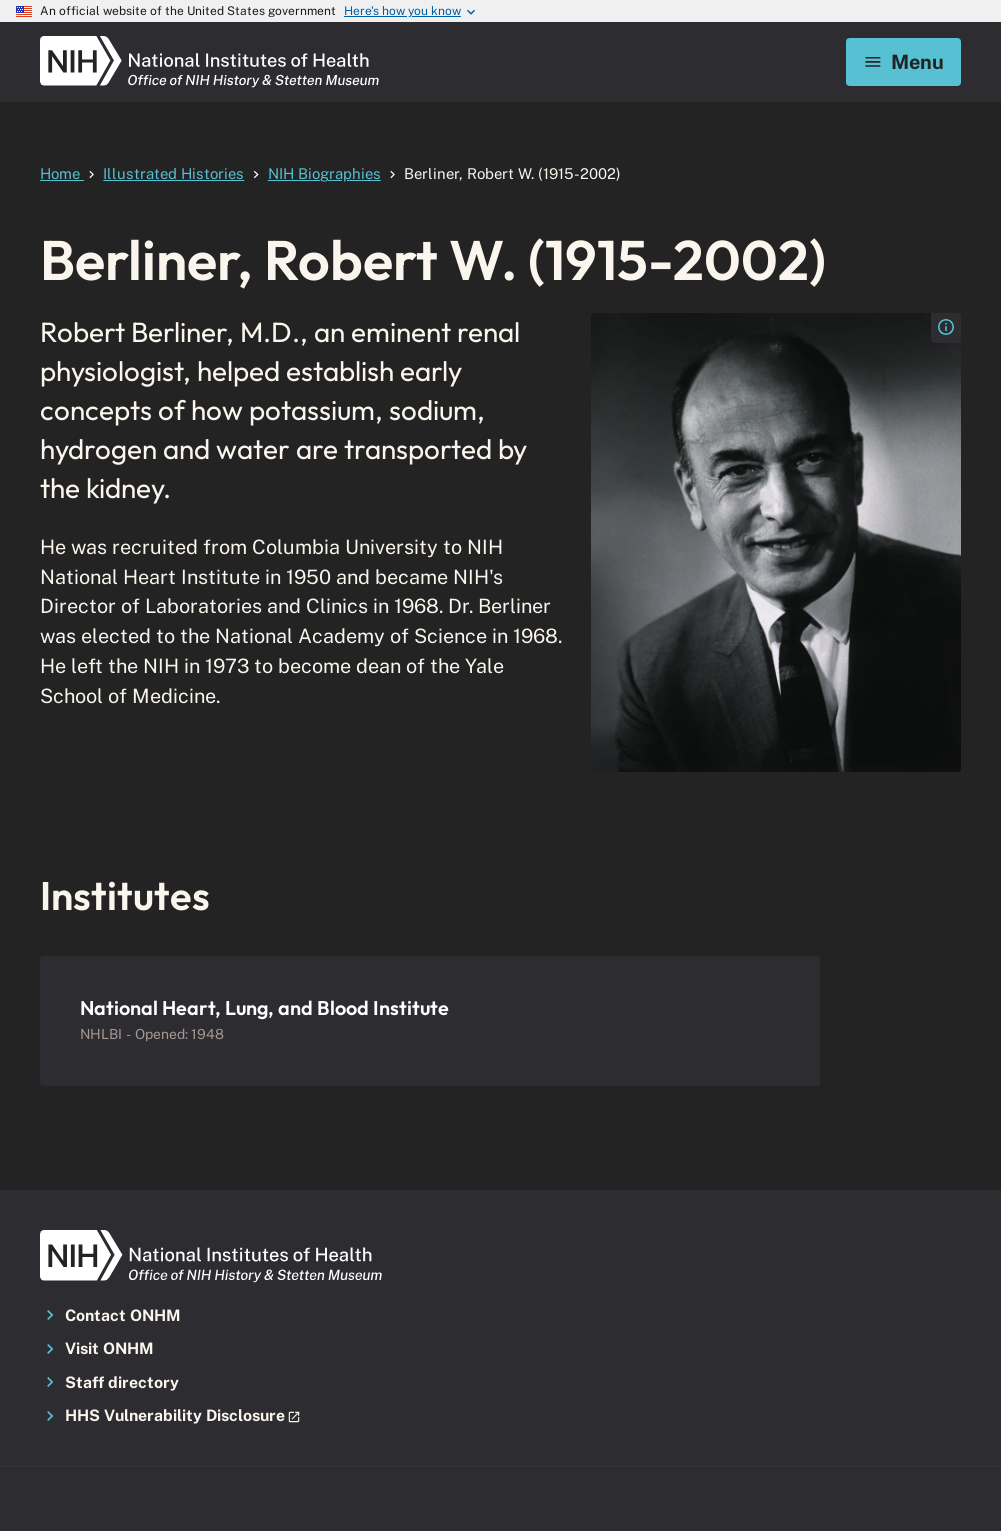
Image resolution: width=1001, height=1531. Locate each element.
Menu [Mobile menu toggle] (903, 61)
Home (62, 173)
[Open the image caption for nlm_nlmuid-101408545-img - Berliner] (946, 328)
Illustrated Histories (173, 173)
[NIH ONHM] (210, 42)
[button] (185, 1417)
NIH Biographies (324, 173)
